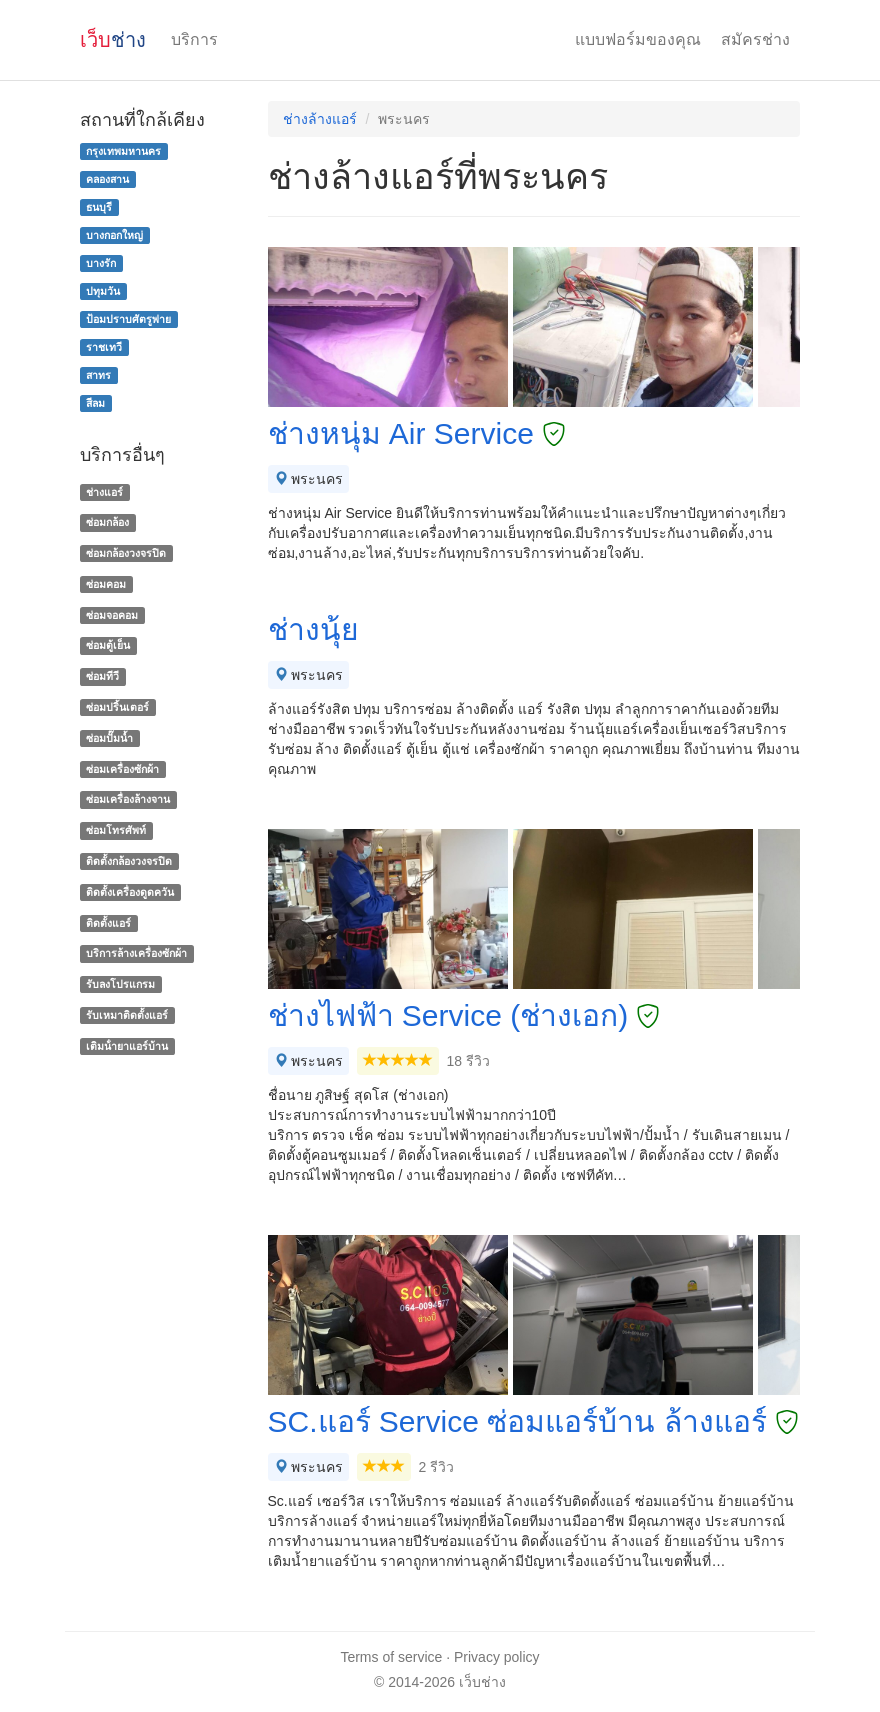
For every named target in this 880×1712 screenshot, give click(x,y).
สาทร (98, 375)
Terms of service (391, 1657)
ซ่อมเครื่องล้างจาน (128, 800)
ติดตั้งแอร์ (108, 923)
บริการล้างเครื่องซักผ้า (136, 954)
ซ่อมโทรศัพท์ (116, 830)
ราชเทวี (104, 347)
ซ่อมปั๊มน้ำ (109, 738)
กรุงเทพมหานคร (123, 151)
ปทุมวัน (103, 291)
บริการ (194, 39)
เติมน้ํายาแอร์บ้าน (127, 1046)
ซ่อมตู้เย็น (108, 646)
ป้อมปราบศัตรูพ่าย (128, 319)
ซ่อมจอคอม (112, 615)
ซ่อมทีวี (102, 676)
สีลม (95, 403)
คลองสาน (107, 179)
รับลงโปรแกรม (120, 984)
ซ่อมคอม (106, 584)
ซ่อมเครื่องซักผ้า (122, 769)
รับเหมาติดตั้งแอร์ (127, 1015)
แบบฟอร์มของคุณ (638, 39)
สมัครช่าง (755, 39)
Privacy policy (497, 1657)
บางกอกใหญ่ (114, 235)
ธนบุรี (99, 207)
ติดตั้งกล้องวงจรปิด (129, 861)
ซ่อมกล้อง (107, 522)
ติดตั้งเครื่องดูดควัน (130, 892)
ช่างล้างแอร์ (320, 119)
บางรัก (101, 263)
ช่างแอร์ (104, 492)
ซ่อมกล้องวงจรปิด (126, 553)
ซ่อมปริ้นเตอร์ (117, 707)
